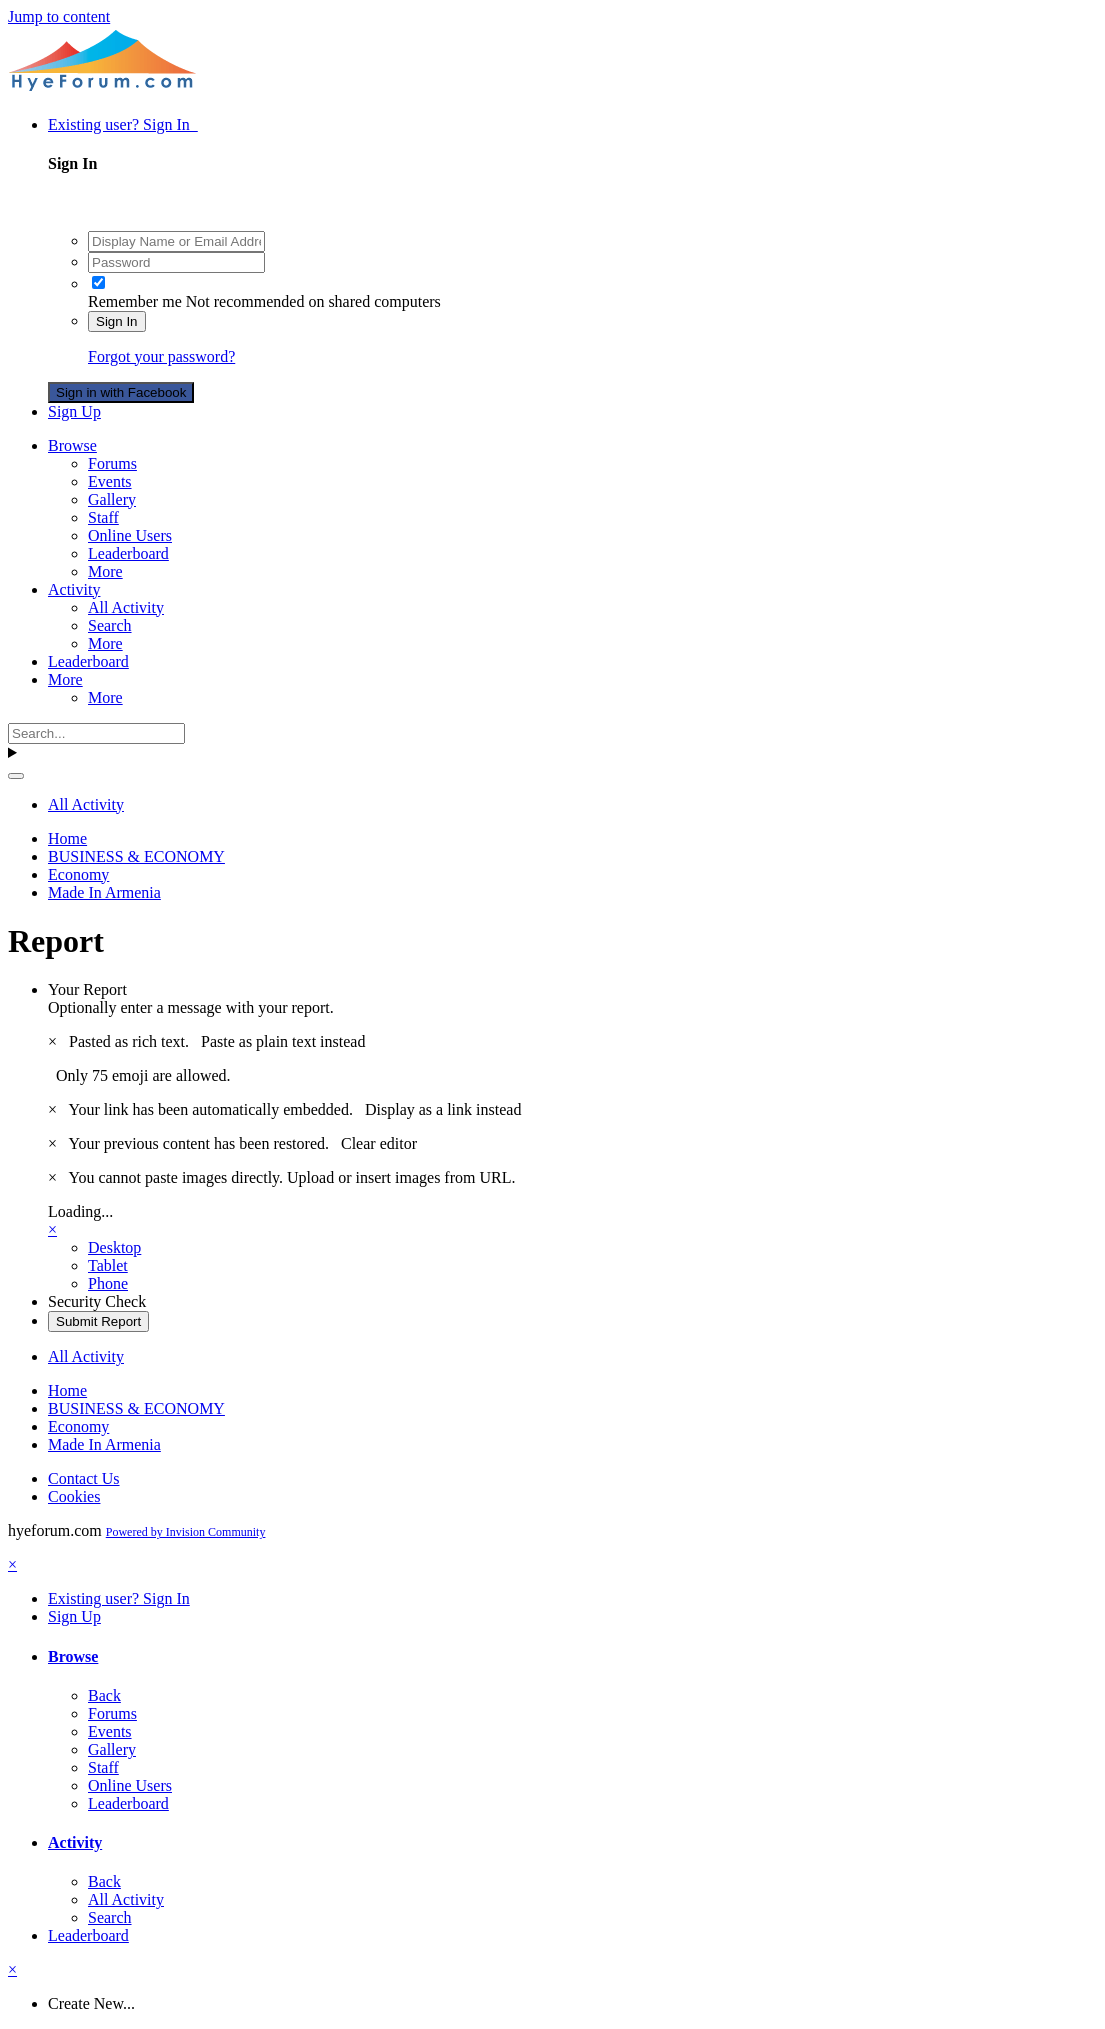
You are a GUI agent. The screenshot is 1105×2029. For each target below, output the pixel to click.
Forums (112, 463)
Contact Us (84, 1478)
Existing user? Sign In (123, 124)
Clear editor (379, 1143)
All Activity (126, 607)
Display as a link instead (443, 1109)
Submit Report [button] (98, 1321)
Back (104, 1695)
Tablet (108, 1265)
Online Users (130, 535)
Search (110, 625)
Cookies (74, 1496)
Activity (74, 589)
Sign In (117, 321)
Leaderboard (128, 553)
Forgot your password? (161, 356)
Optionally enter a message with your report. (191, 1007)
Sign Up (74, 411)
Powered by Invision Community (186, 1532)
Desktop (114, 1247)
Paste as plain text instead (283, 1041)
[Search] (96, 733)
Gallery (112, 499)
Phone (108, 1283)
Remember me (135, 301)
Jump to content (59, 16)
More (105, 571)
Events (110, 481)
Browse (72, 445)
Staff (103, 517)
